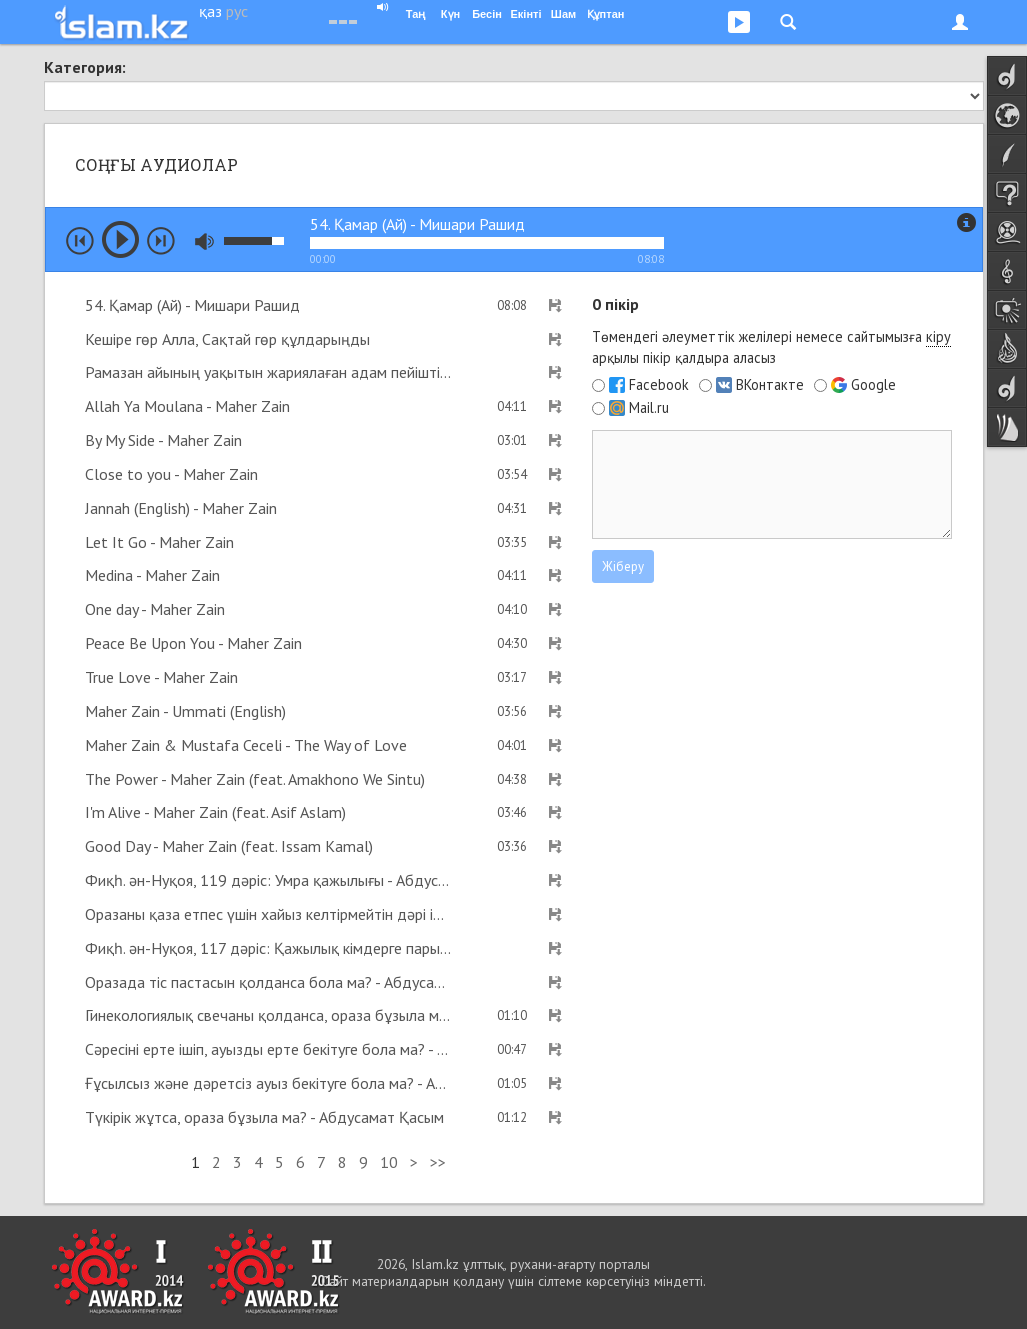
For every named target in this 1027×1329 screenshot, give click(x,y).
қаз (210, 11)
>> (438, 1162)
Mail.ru (649, 408)
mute (204, 241)
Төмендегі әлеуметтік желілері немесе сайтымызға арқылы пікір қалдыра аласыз (771, 347)
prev (80, 241)
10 (389, 1162)
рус (237, 11)
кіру (938, 336)
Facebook (659, 385)
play (120, 239)
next (161, 241)
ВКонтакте (770, 385)
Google (873, 385)
